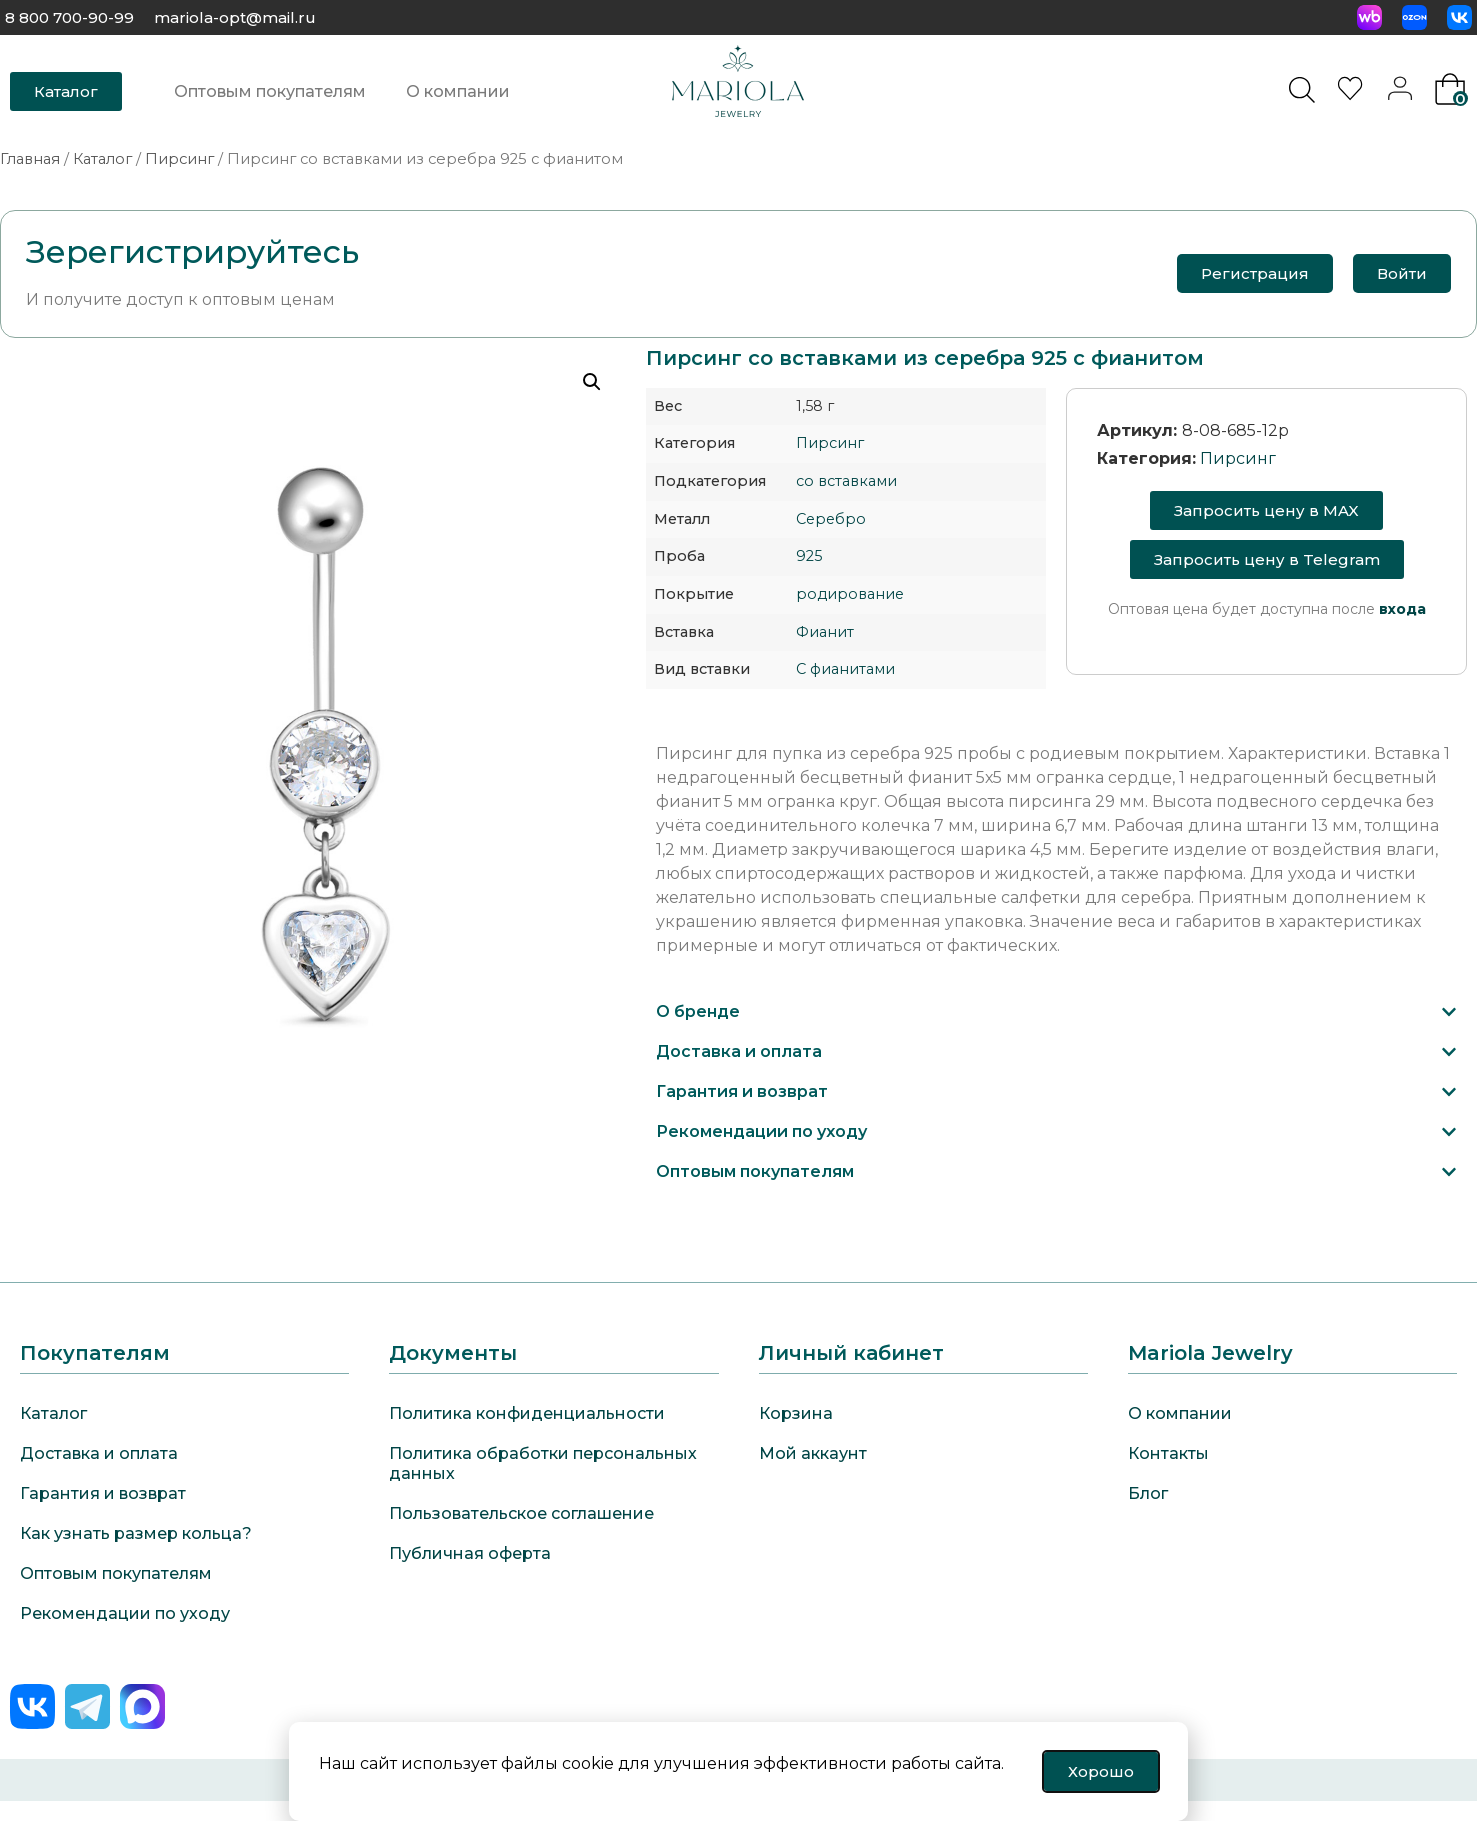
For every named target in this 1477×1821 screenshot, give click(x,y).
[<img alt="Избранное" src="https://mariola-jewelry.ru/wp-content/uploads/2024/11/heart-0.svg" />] (1353, 94)
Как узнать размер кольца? (136, 1533)
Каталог (102, 159)
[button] (1056, 1012)
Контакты (1168, 1453)
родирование (850, 594)
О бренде (698, 1011)
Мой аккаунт (813, 1453)
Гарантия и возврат (742, 1091)
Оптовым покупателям (270, 91)
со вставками (846, 481)
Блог (1148, 1493)
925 (809, 556)
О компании (458, 91)
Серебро (831, 519)
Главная (30, 159)
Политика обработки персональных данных (543, 1463)
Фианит (825, 632)
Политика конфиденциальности (527, 1413)
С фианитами (845, 669)
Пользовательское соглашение (521, 1513)
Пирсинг (179, 159)
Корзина (796, 1413)
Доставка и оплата (739, 1051)
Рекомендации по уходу (761, 1131)
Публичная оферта (470, 1553)
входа (1402, 609)
